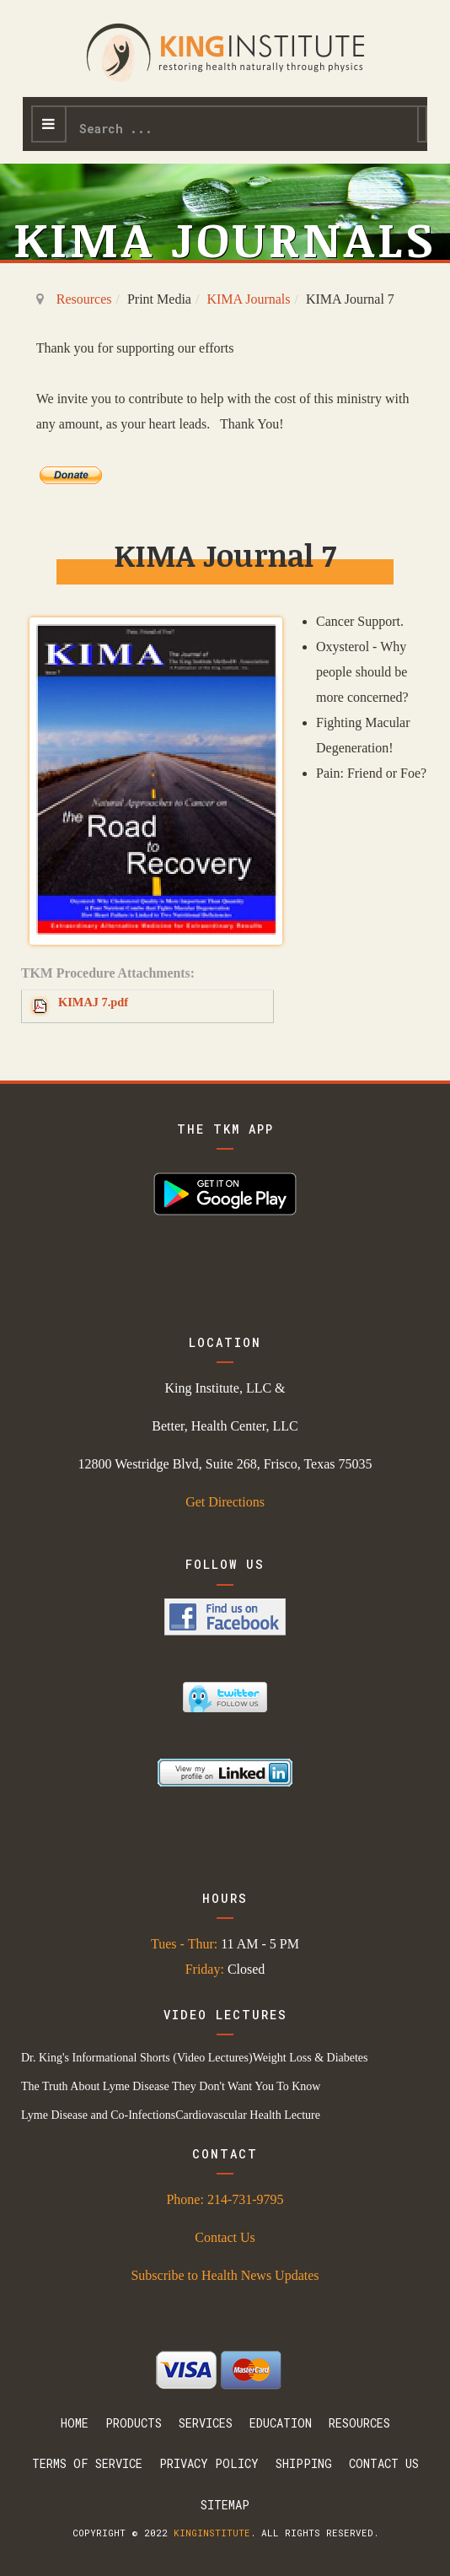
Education (280, 2423)
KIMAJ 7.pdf (93, 1002)
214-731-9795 (245, 2199)
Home (74, 2423)
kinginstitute (212, 2532)
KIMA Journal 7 (225, 554)
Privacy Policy (209, 2463)
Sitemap (225, 2505)
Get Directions (225, 1502)
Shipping (304, 2463)
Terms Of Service (87, 2463)
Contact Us (225, 2237)
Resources (84, 299)
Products (133, 2423)
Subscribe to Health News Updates (225, 2275)
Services (206, 2423)
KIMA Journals (248, 299)
